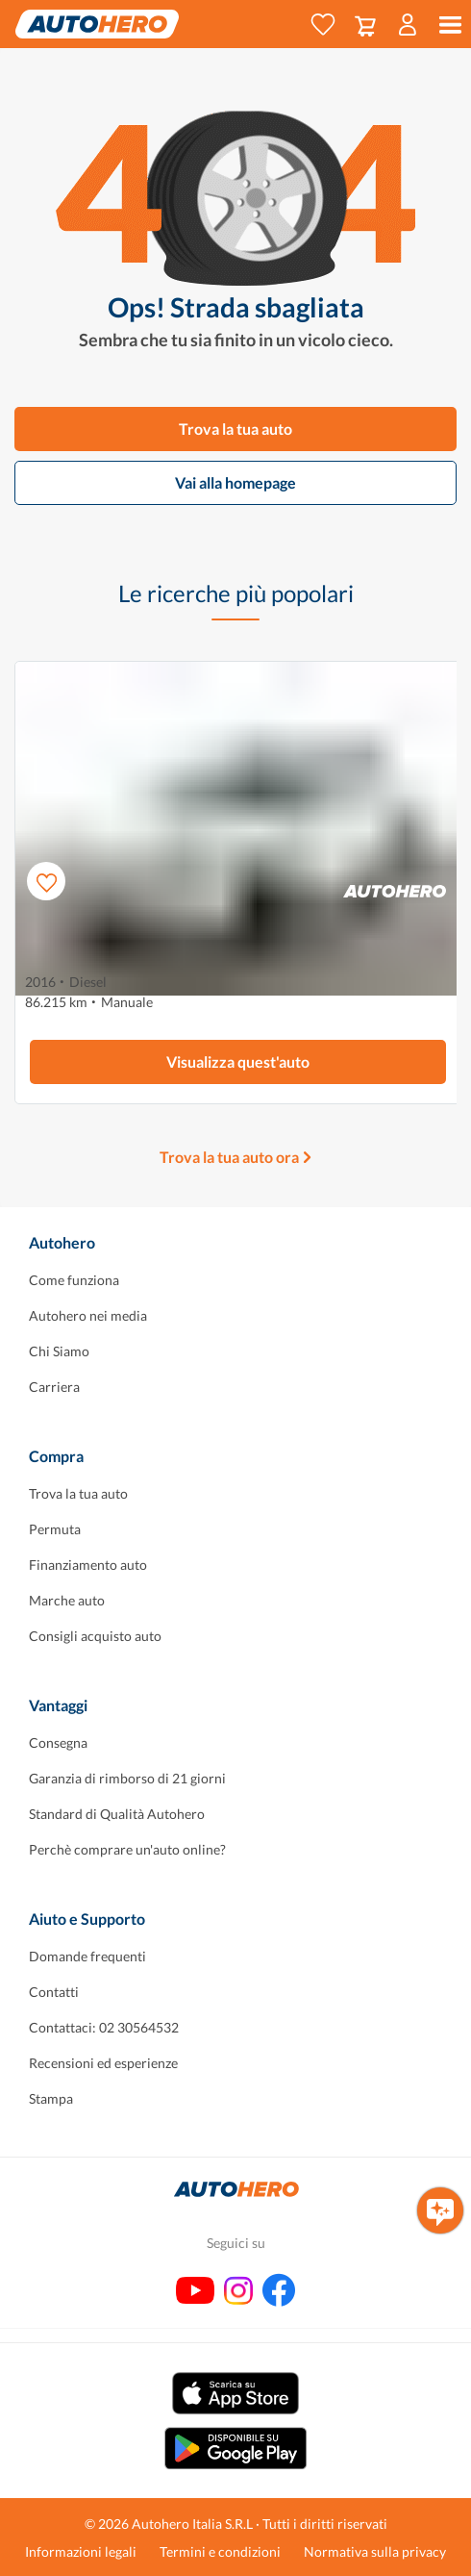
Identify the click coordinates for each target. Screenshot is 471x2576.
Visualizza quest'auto (238, 1061)
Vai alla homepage (235, 482)
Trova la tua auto (235, 428)
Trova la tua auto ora (229, 1157)
